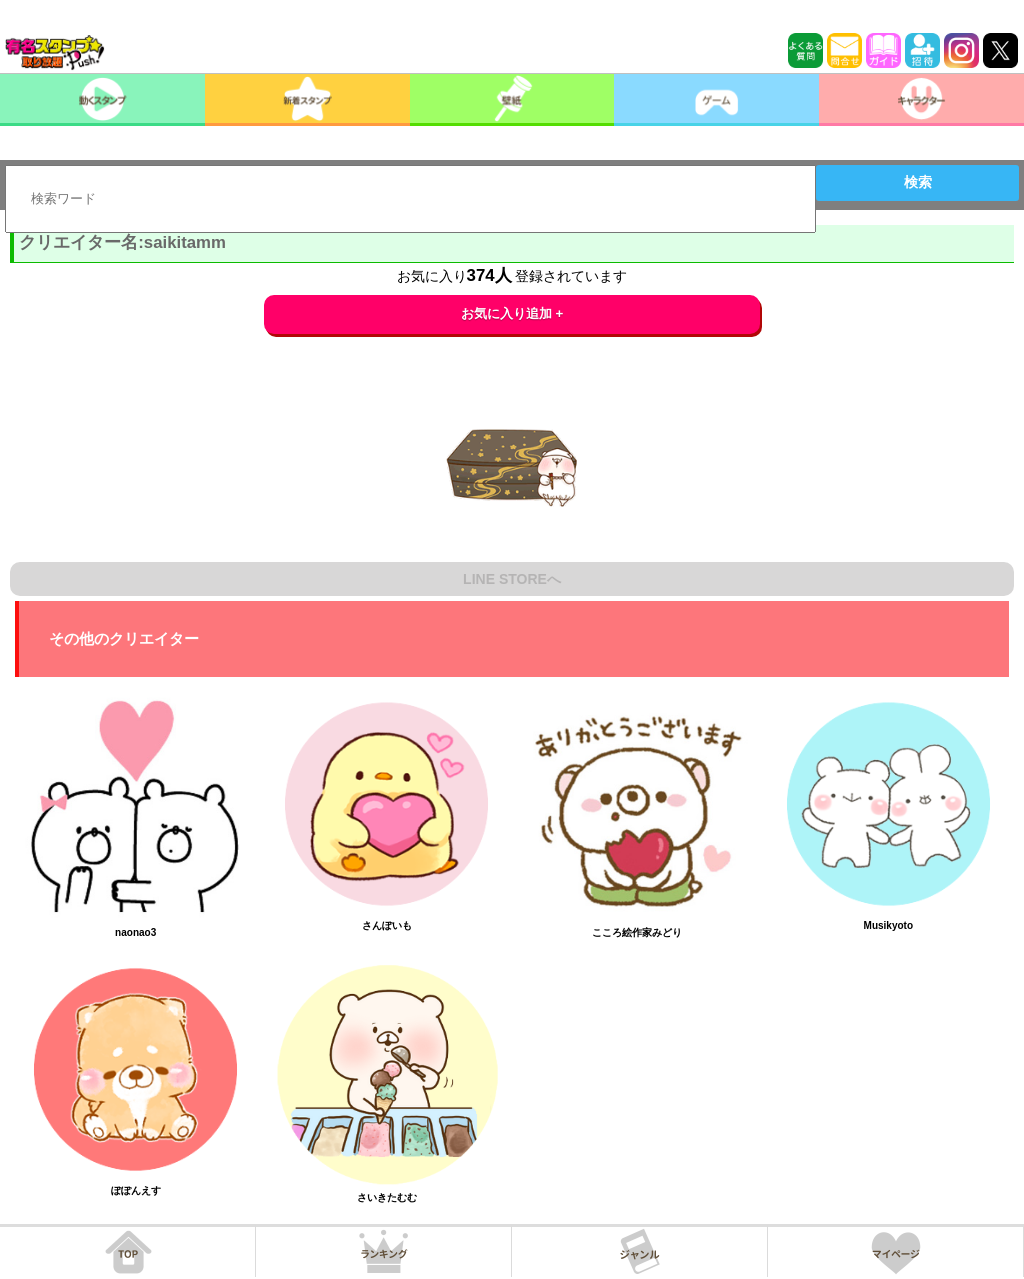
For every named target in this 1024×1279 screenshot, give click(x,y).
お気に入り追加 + (512, 313)
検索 (918, 182)
